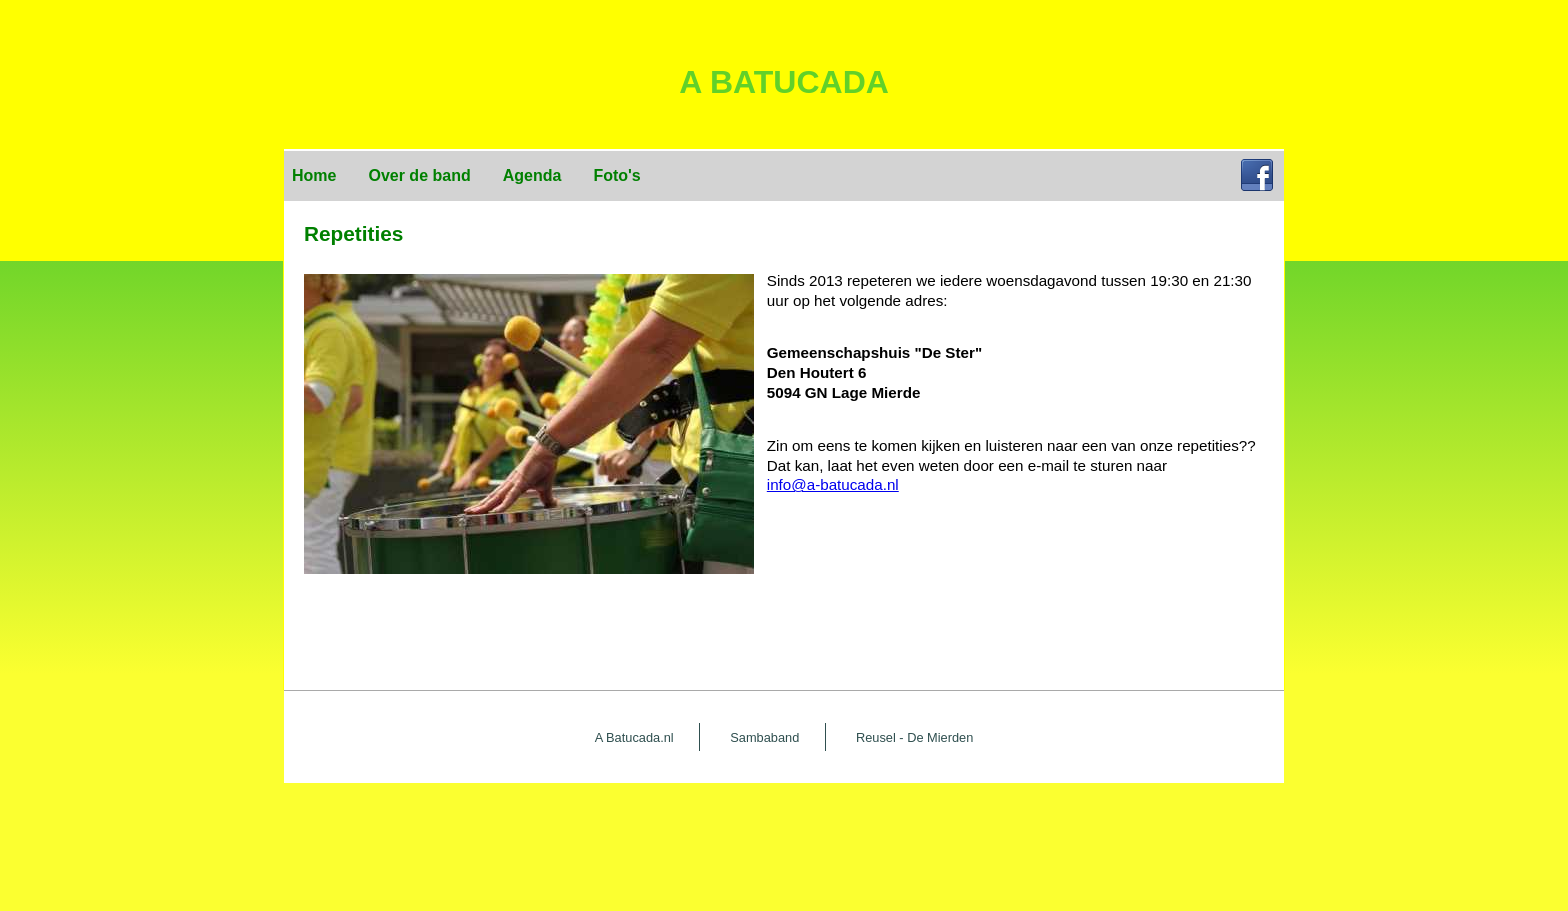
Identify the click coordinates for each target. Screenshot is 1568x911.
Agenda (532, 175)
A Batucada (784, 82)
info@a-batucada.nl (833, 484)
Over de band (419, 175)
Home (314, 175)
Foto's (616, 175)
